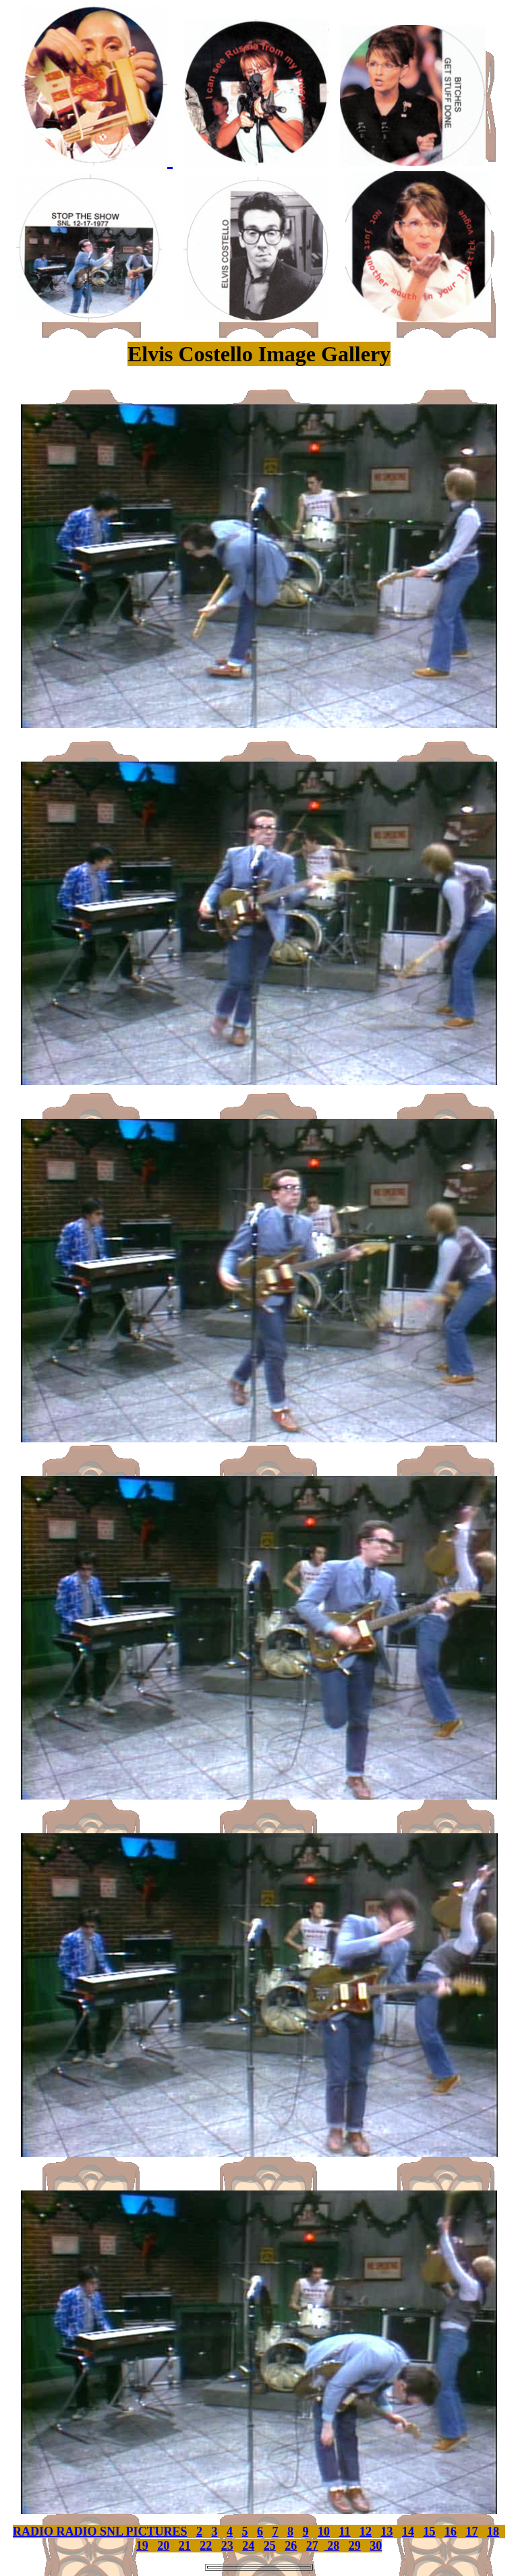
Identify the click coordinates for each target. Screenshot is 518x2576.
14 (408, 2531)
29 (355, 2545)
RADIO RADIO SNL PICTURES (100, 2531)
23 (227, 2545)
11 (345, 2531)
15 (430, 2531)
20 (163, 2545)
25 (270, 2545)
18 (493, 2531)
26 (291, 2545)
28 (332, 2545)
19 (142, 2545)
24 (248, 2545)
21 (185, 2545)
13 (387, 2531)
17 (472, 2531)
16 (450, 2531)
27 (312, 2545)
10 (324, 2531)
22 (206, 2545)
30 (376, 2545)
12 (365, 2531)
